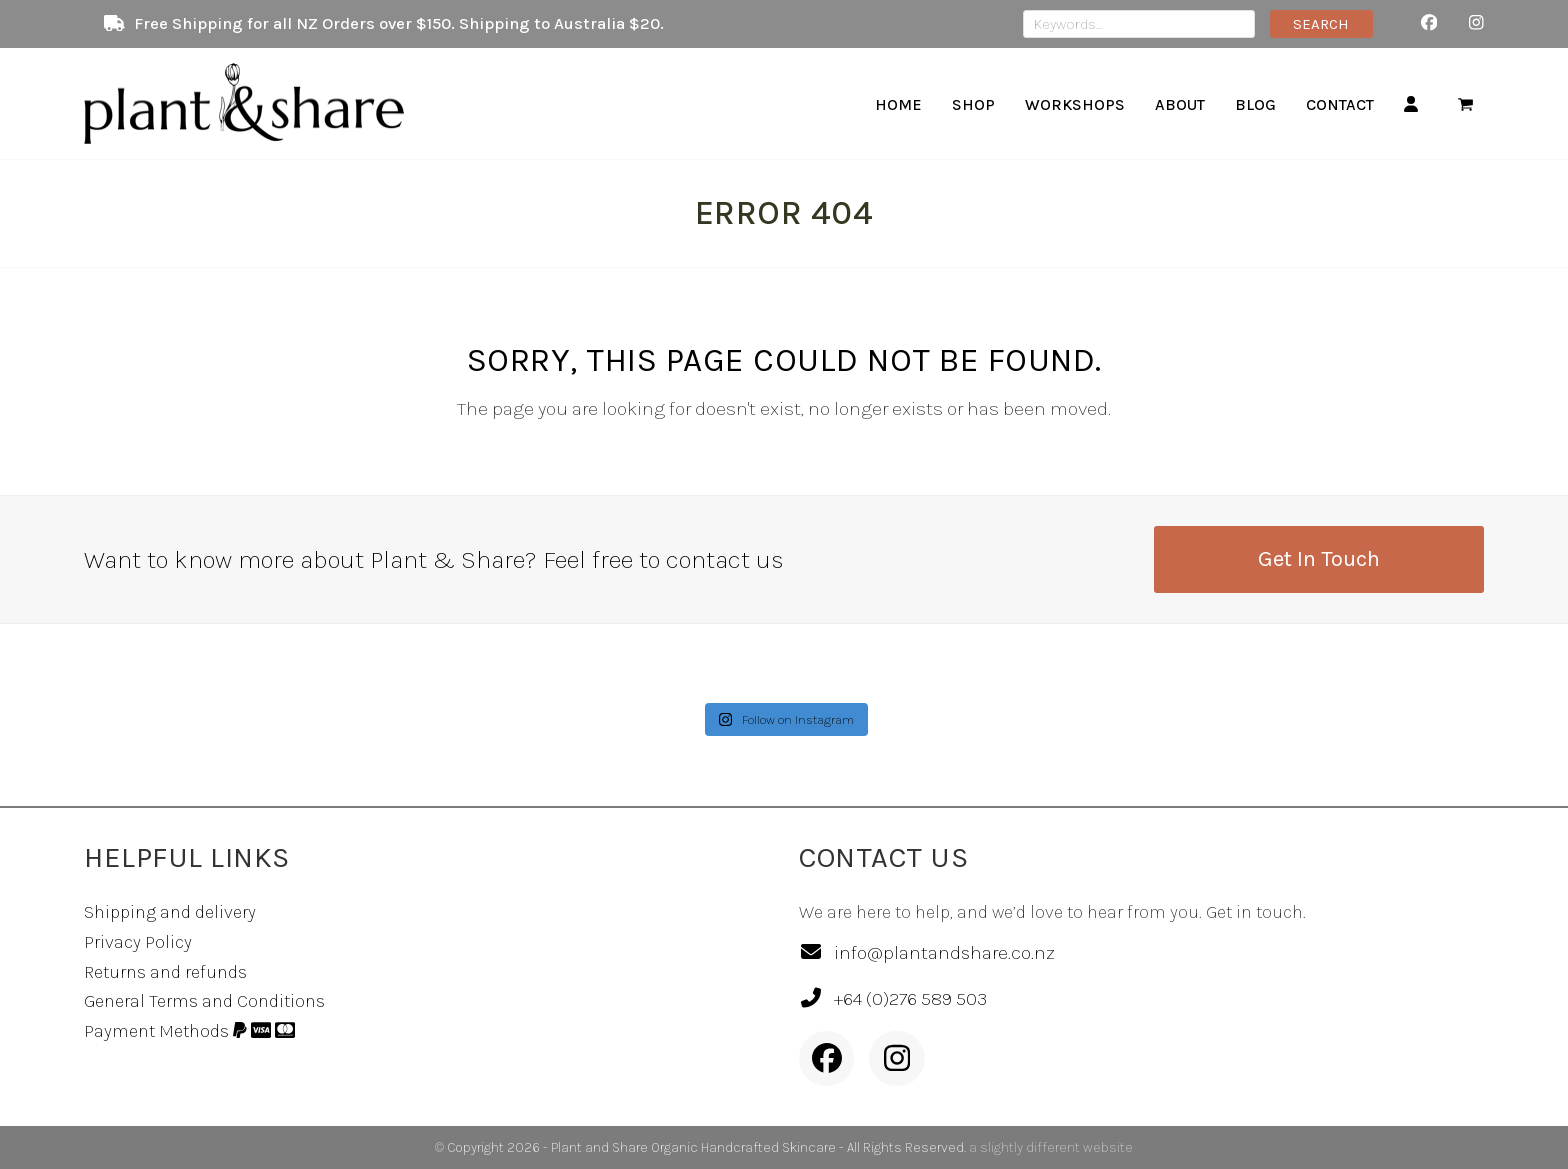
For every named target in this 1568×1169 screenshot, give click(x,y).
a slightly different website (1051, 1147)
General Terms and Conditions (204, 1001)
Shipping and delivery (170, 912)
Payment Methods (189, 1031)
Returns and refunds (165, 972)
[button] (1465, 104)
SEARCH (1321, 24)
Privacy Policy (138, 942)
